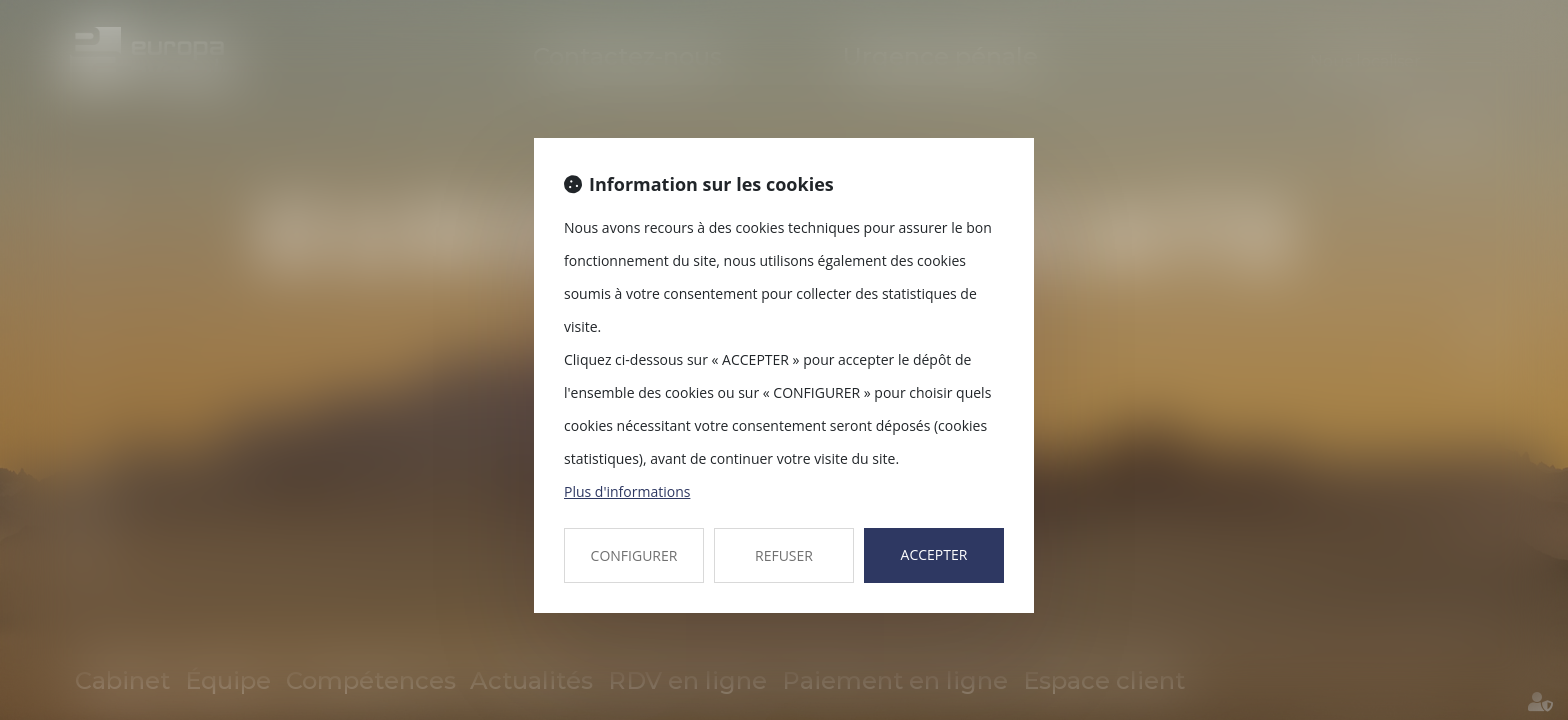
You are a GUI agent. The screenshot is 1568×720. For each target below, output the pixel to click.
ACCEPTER (934, 554)
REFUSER (784, 555)
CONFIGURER (634, 555)
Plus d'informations (627, 491)
